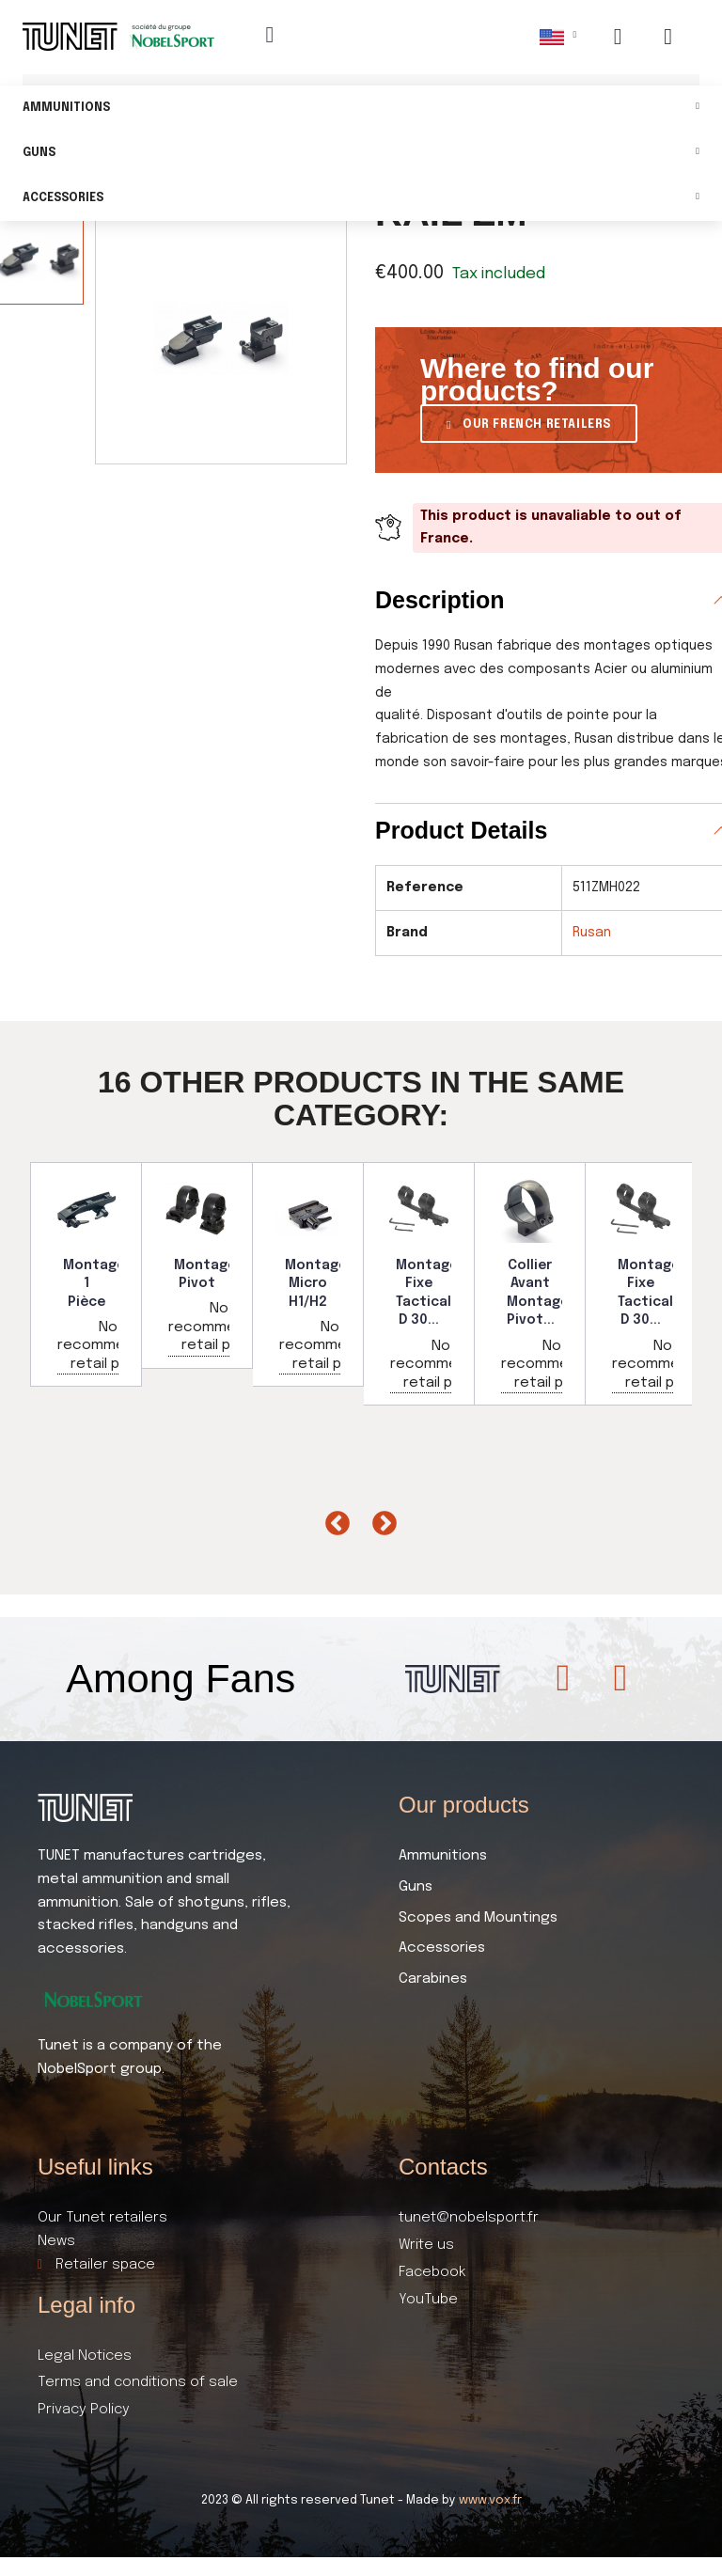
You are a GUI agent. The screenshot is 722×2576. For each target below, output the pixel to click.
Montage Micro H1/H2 (316, 1284)
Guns (361, 153)
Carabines (433, 1979)
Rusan (592, 932)
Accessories (361, 199)
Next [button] (379, 1519)
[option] (86, 1274)
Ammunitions (361, 108)
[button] (528, 423)
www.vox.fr (490, 2500)
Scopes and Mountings (478, 1917)
